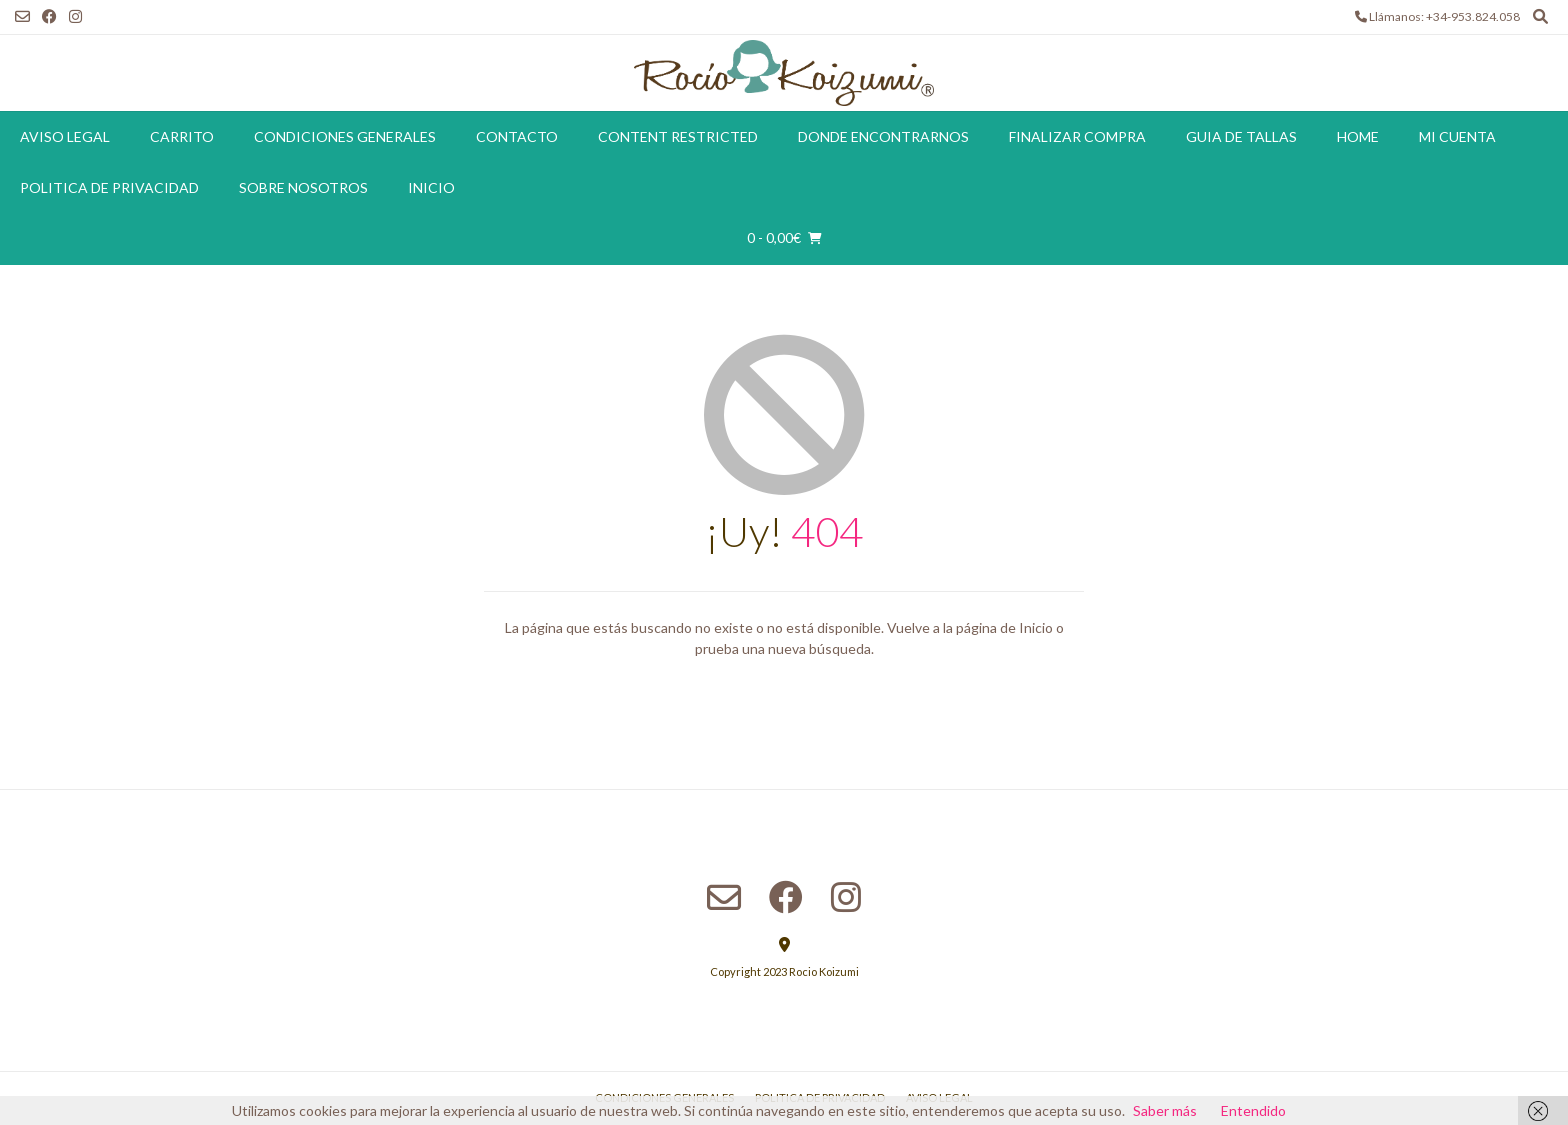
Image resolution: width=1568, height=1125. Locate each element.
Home (1358, 136)
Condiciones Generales (345, 136)
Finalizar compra (1077, 136)
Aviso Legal (65, 136)
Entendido (1253, 1110)
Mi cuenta (1457, 136)
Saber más (1165, 1110)
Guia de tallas (1241, 136)
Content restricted (678, 136)
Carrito (182, 136)
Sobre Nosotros (303, 187)
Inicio (431, 187)
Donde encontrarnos (883, 136)
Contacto (517, 136)
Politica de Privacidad (109, 187)
